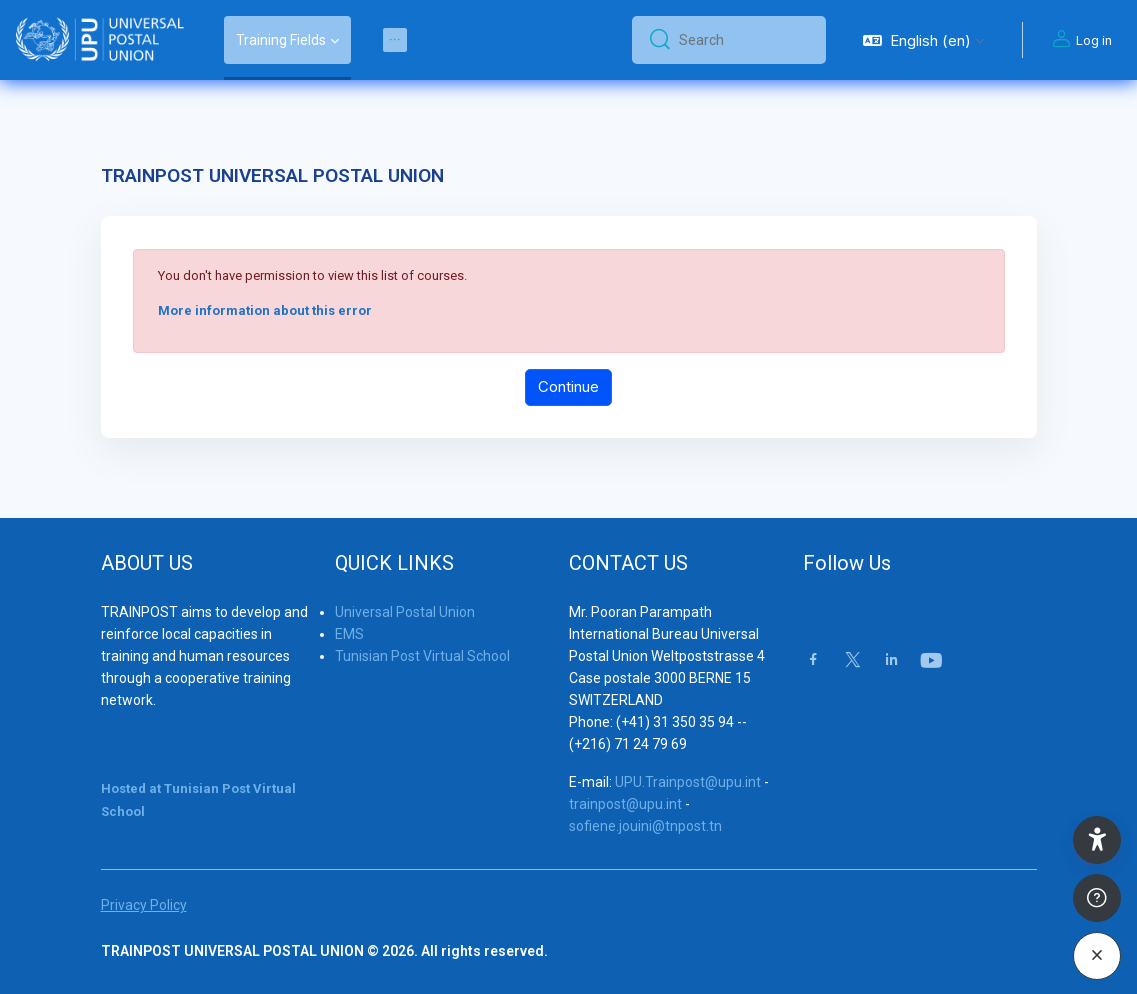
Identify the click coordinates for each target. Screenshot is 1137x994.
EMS (349, 634)
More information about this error (265, 310)
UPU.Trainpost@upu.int (688, 782)
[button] (923, 40)
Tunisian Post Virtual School (422, 656)
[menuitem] (395, 40)
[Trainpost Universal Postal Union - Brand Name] (100, 40)
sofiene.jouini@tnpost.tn (645, 826)
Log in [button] (1079, 40)
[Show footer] (1097, 898)
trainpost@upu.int (625, 804)
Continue (568, 386)
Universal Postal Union (405, 612)
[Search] (744, 40)
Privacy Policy (144, 905)
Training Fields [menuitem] (281, 40)
